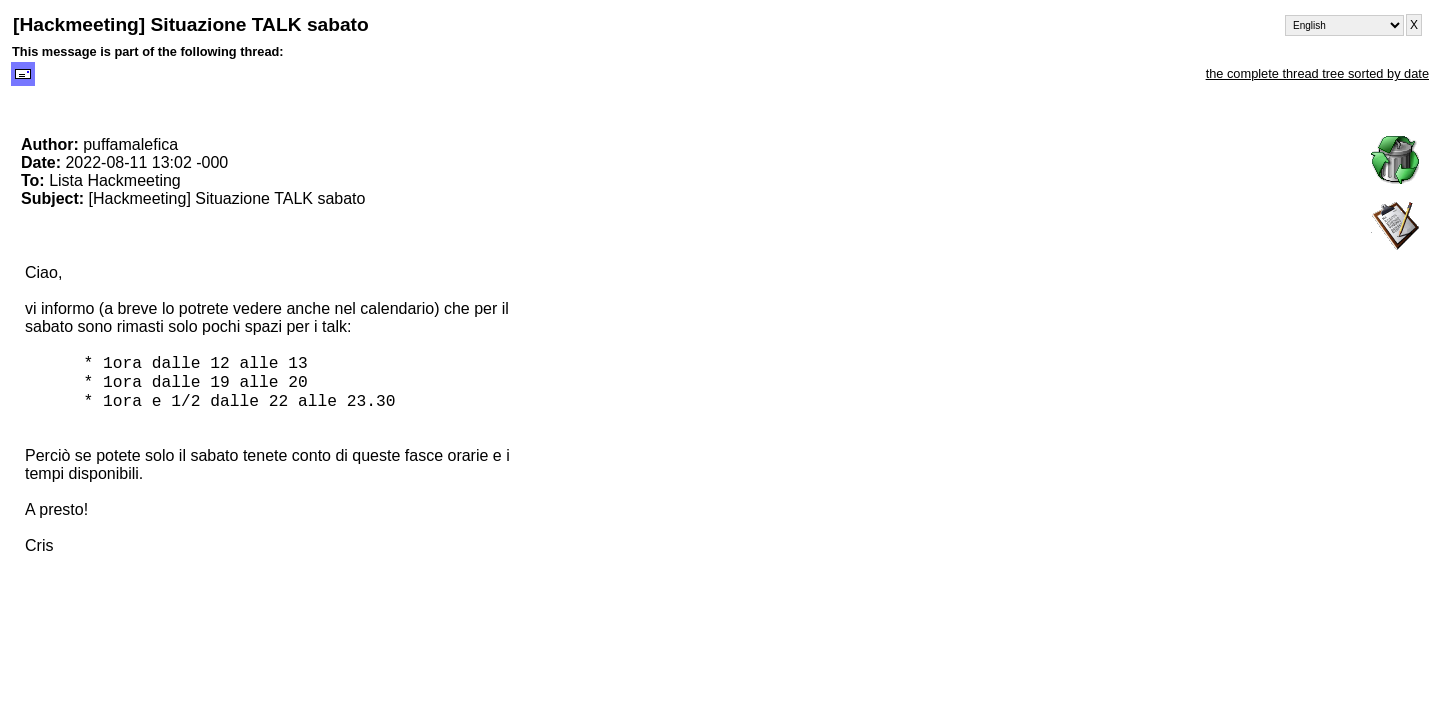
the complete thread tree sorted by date (1317, 73)
